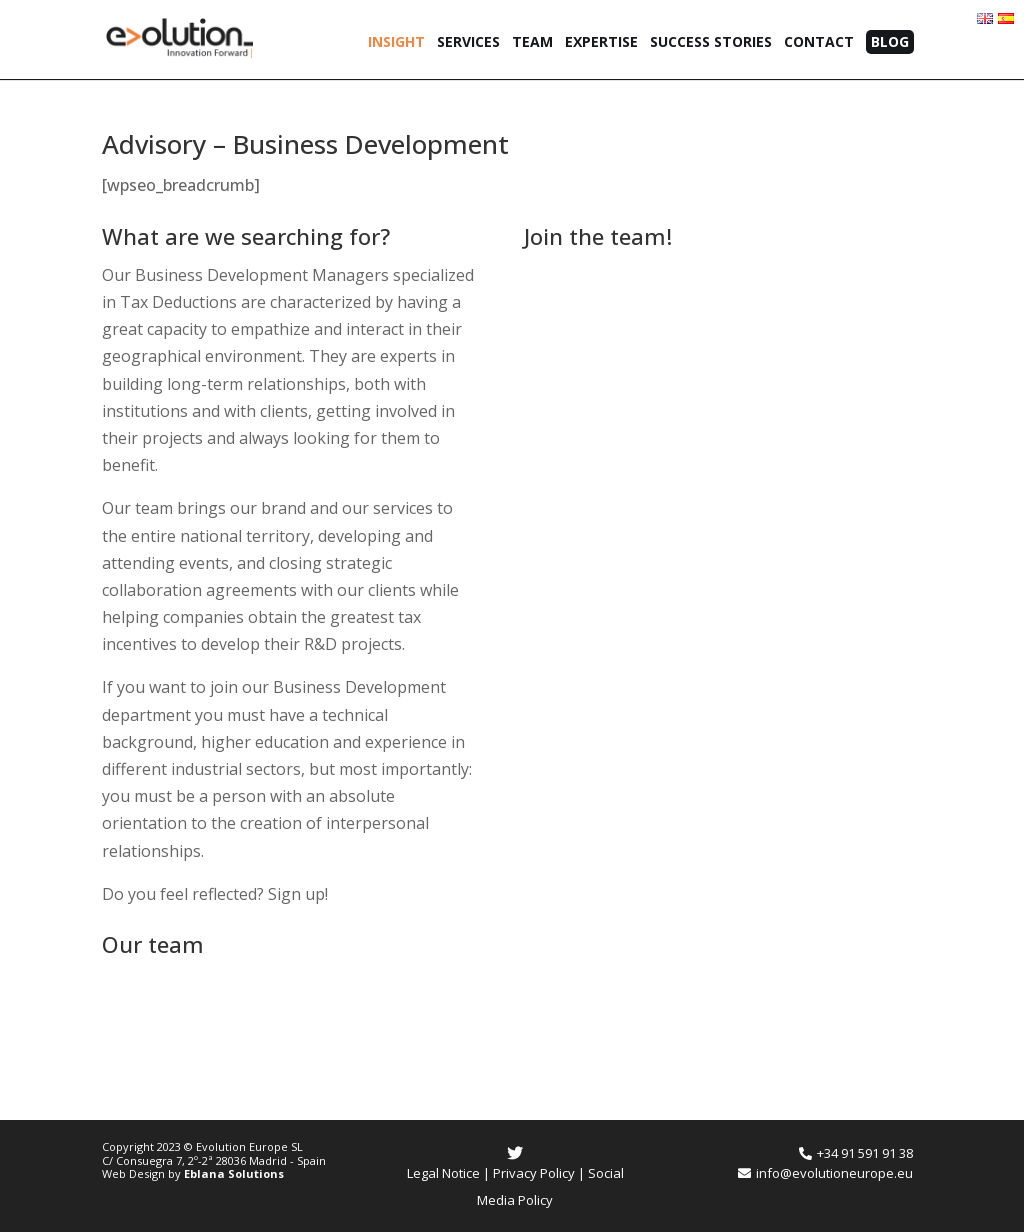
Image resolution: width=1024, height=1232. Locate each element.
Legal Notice (443, 1173)
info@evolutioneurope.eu (825, 1173)
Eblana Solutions (234, 1173)
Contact (819, 43)
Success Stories (711, 43)
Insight (396, 43)
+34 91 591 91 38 (856, 1153)
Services (468, 43)
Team (532, 43)
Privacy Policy (534, 1173)
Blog (890, 41)
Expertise (601, 43)
